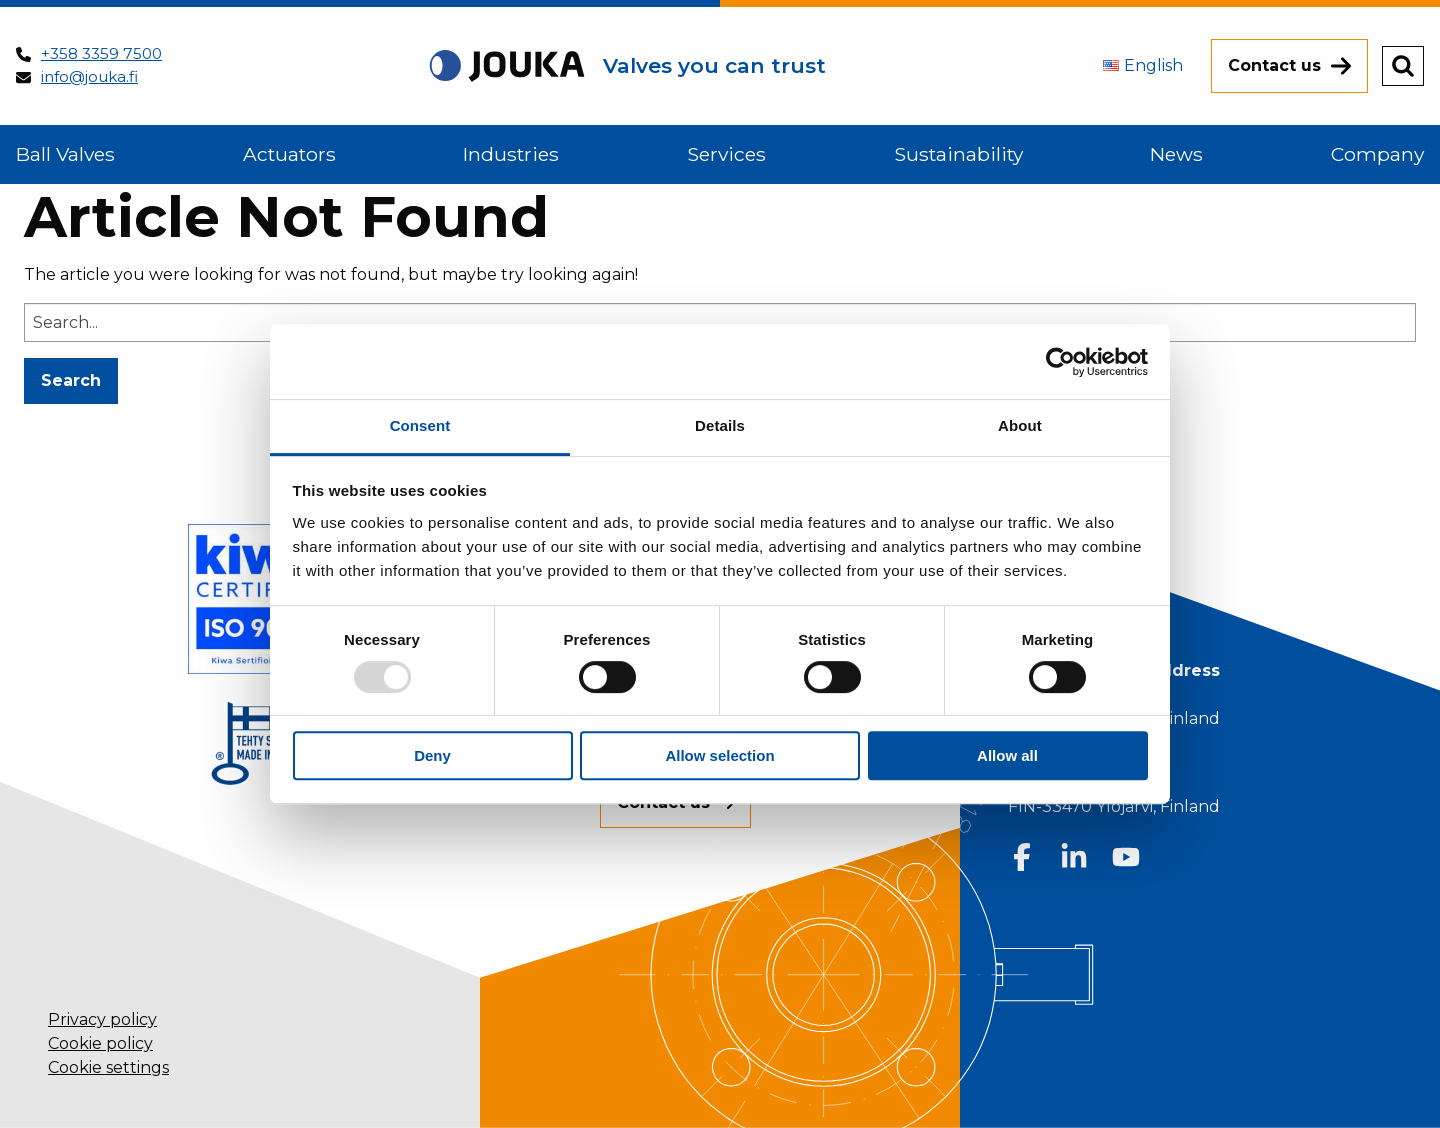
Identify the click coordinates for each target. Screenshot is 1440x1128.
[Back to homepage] (626, 66)
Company (1377, 154)
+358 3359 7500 (101, 53)
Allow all (1007, 755)
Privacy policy (102, 1019)
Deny (432, 755)
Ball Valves (65, 154)
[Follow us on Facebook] (1022, 857)
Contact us (1274, 65)
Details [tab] (720, 425)
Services (726, 154)
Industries (511, 154)
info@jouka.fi (89, 76)
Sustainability (958, 154)
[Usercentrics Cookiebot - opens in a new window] (1060, 362)
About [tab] (1020, 425)
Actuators (289, 154)
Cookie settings (108, 1067)
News (1176, 154)
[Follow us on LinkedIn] (1074, 857)
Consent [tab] (420, 425)
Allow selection (719, 755)
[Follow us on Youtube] (1126, 857)
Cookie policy (100, 1043)
